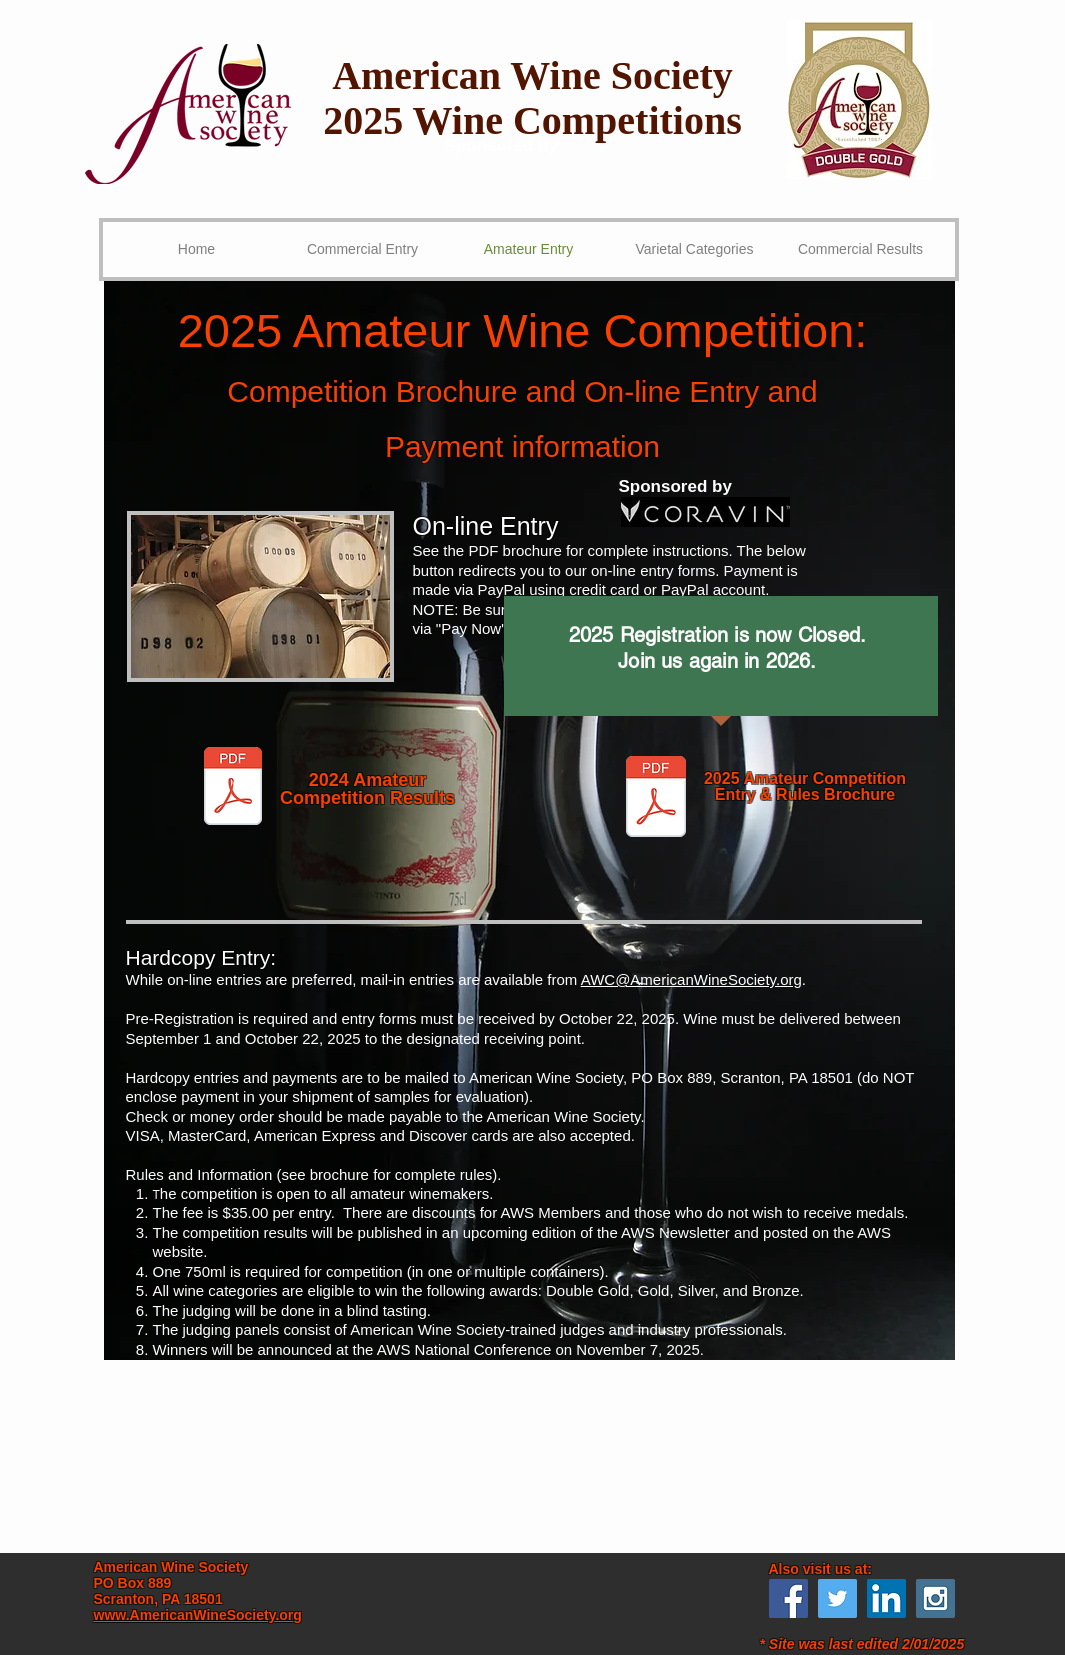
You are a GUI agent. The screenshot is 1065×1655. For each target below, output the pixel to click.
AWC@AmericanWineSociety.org (691, 979)
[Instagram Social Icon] (935, 1598)
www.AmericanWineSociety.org (198, 1615)
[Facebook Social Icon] (788, 1598)
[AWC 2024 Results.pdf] (233, 788)
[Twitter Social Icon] (837, 1598)
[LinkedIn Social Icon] (886, 1598)
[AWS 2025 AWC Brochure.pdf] (656, 799)
